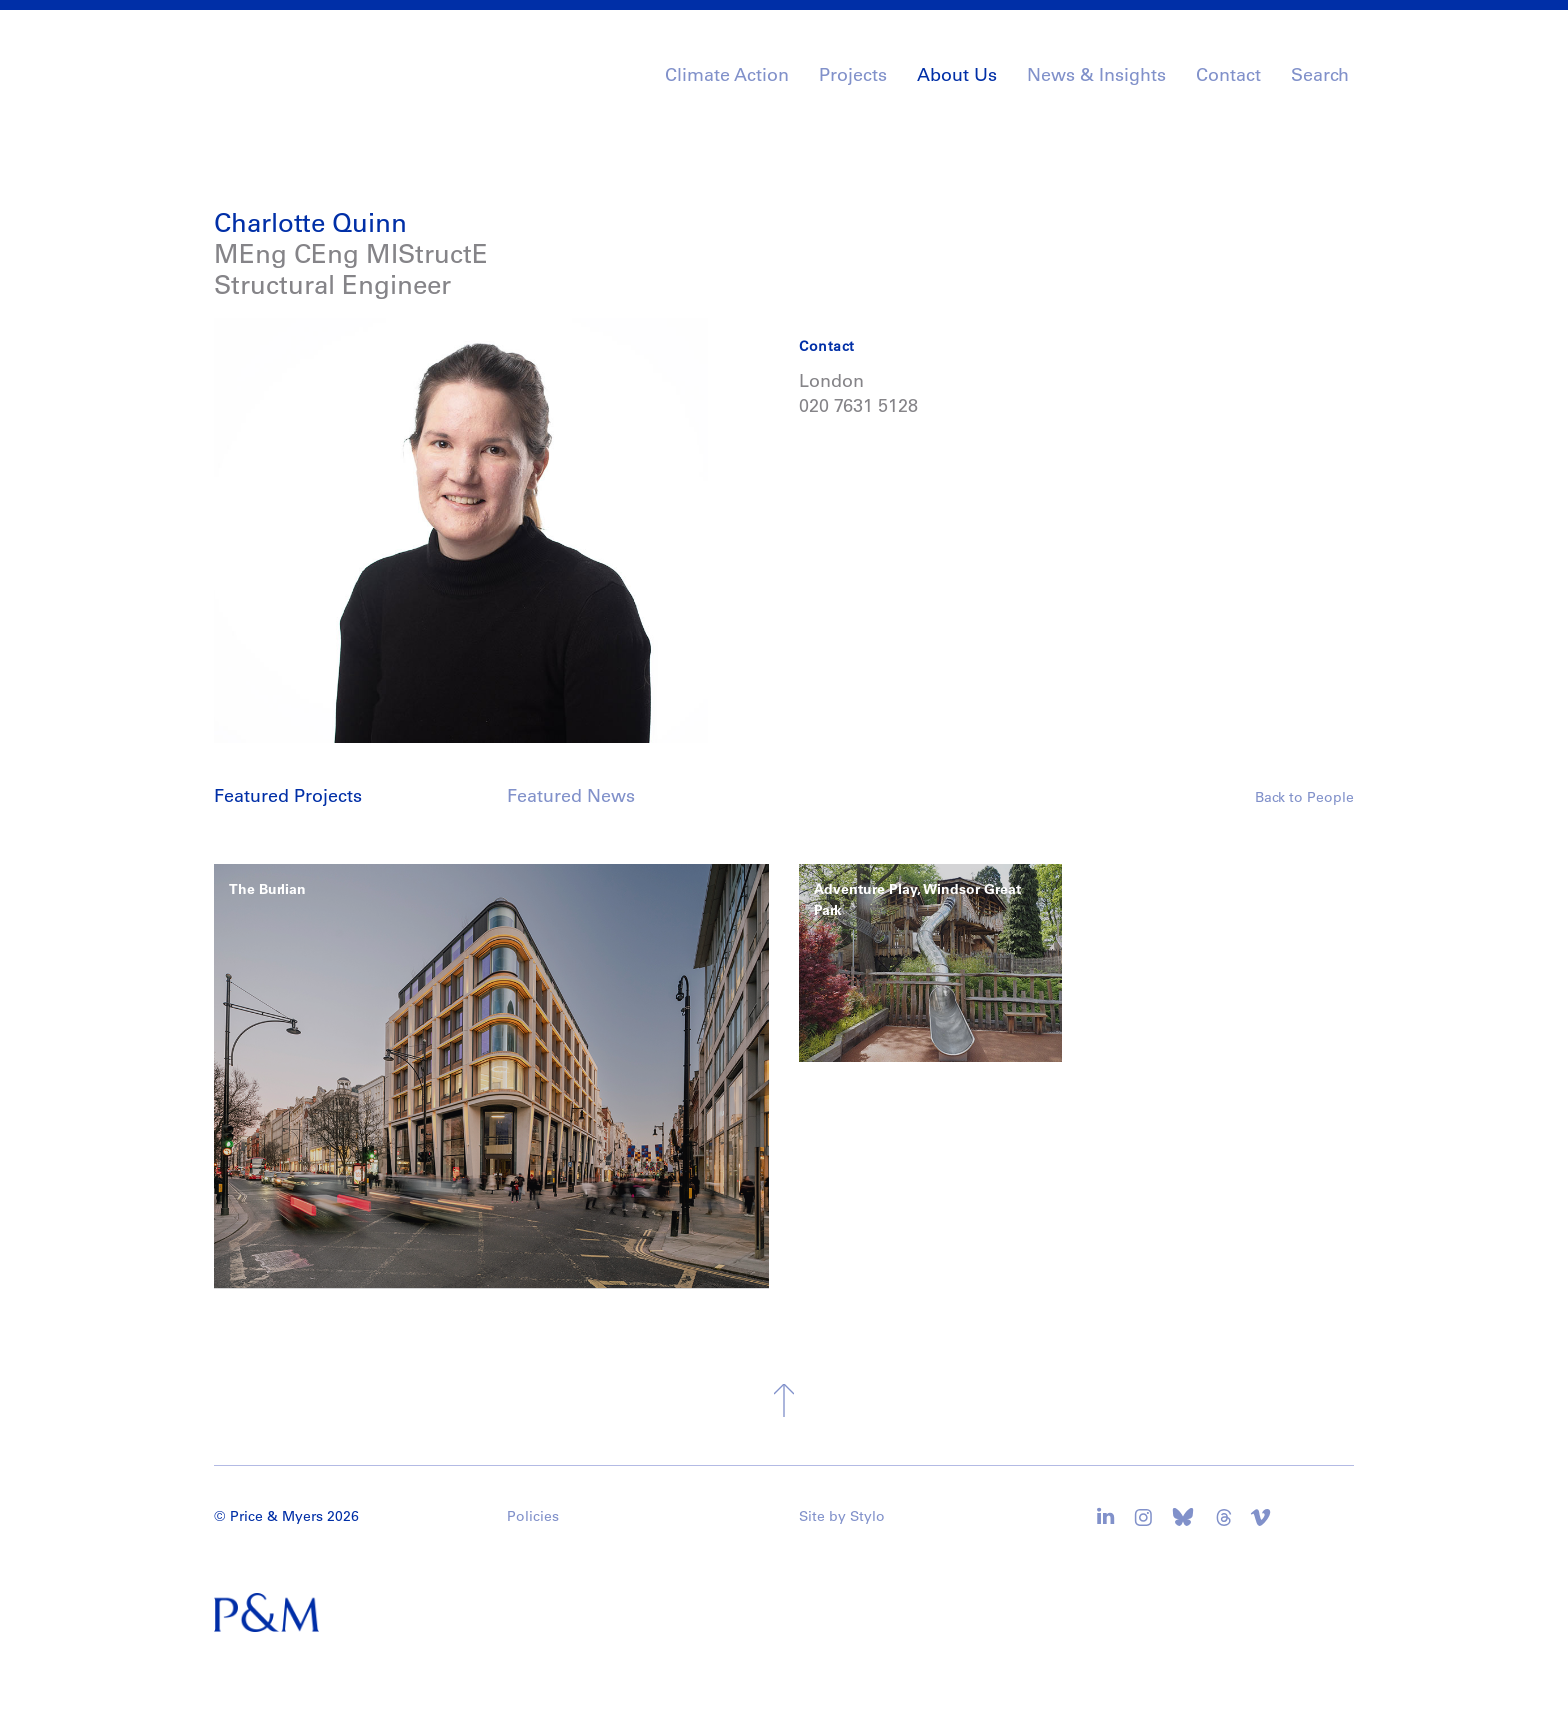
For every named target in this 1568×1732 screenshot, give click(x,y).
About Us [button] (957, 75)
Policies (533, 1516)
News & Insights (1096, 75)
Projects (853, 75)
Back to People (1304, 797)
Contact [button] (1228, 75)
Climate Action (727, 75)
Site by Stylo (842, 1516)
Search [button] (1320, 75)
